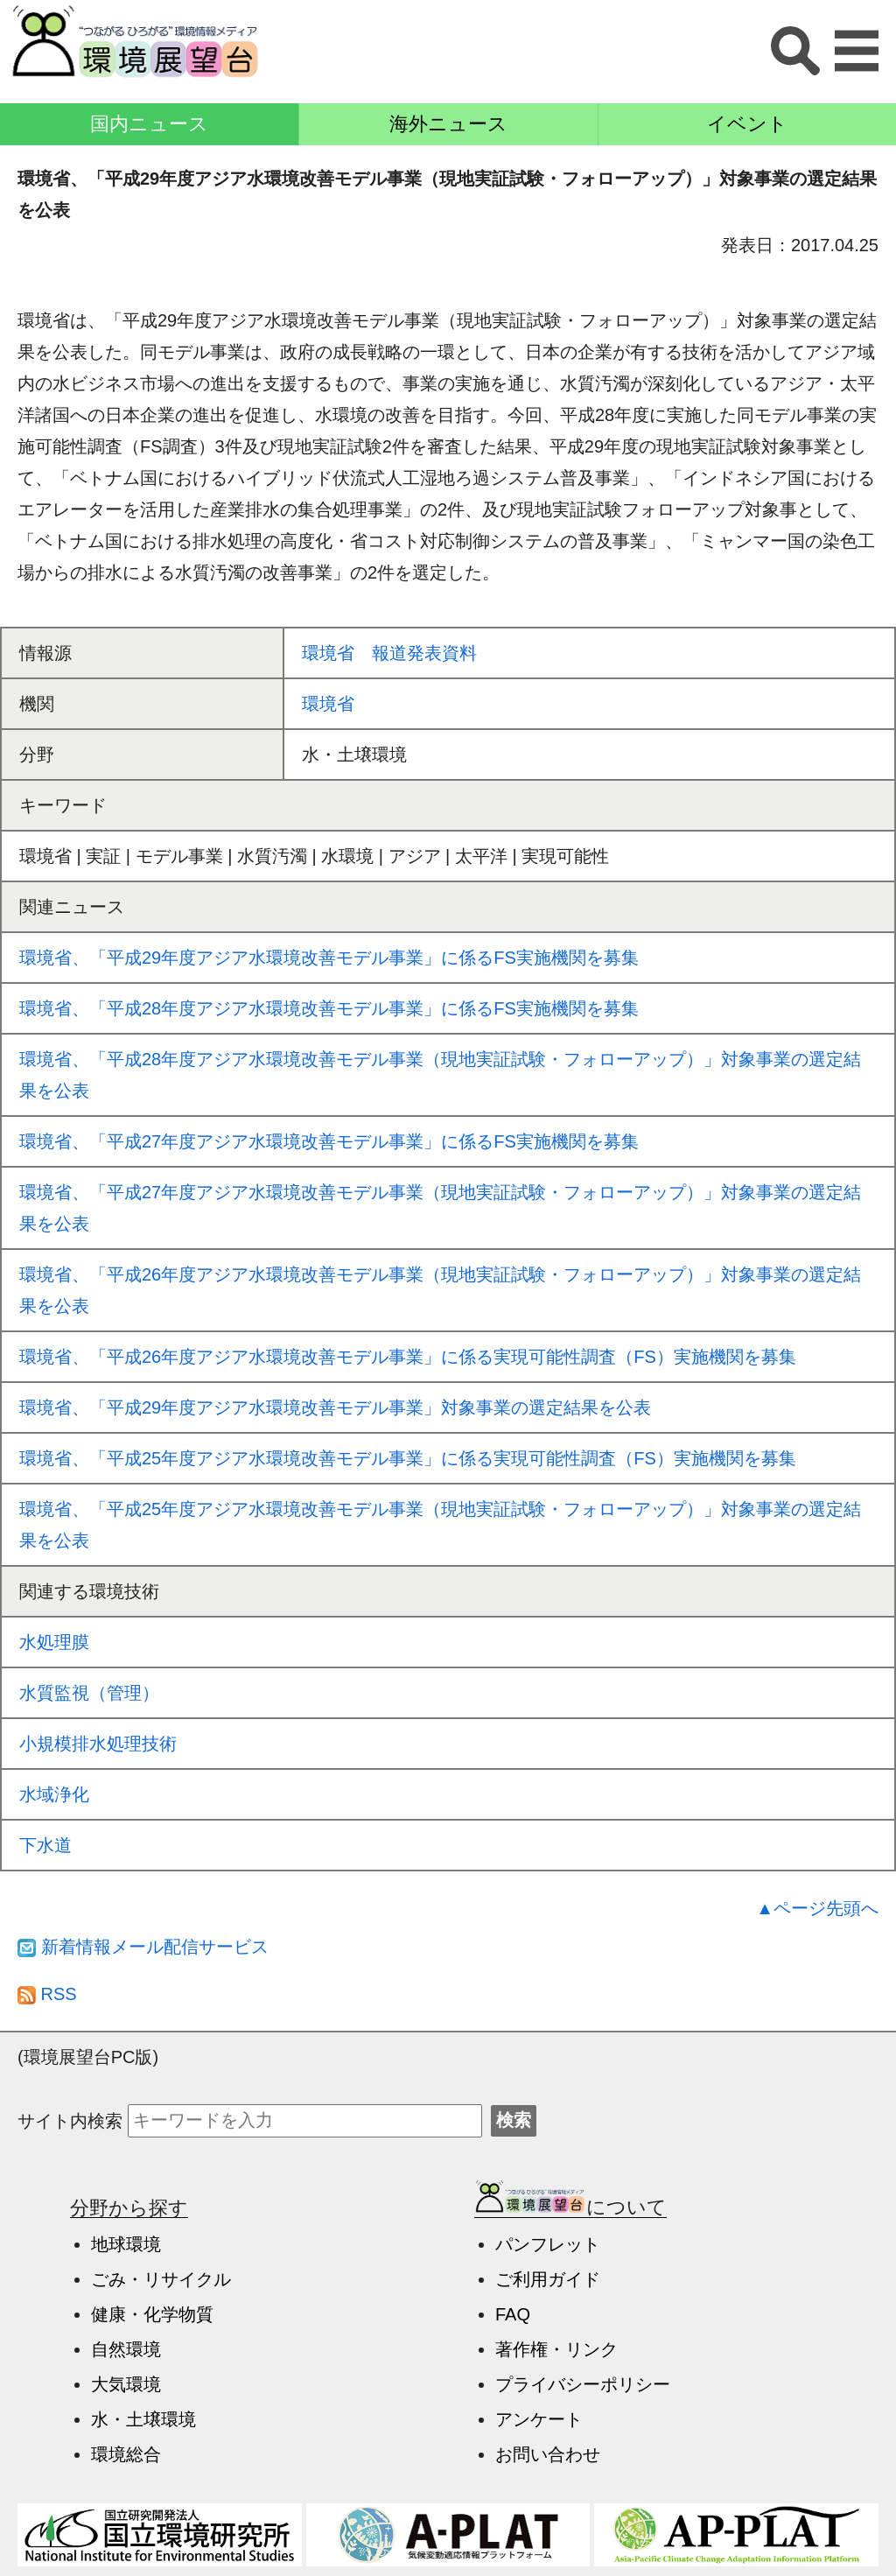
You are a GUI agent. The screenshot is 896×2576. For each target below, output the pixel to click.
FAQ (512, 2314)
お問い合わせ (547, 2454)
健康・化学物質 (152, 2314)
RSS (47, 1994)
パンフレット (547, 2244)
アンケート (539, 2419)
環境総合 (126, 2454)
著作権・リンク (556, 2349)
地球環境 (126, 2244)
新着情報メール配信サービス (143, 1946)
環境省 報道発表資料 (389, 653)
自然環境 (126, 2349)
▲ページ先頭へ (817, 1908)
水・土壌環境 (143, 2419)
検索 (513, 2120)
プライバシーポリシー (582, 2384)
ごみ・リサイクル (161, 2279)
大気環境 (126, 2384)
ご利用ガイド (547, 2279)
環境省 (328, 703)
